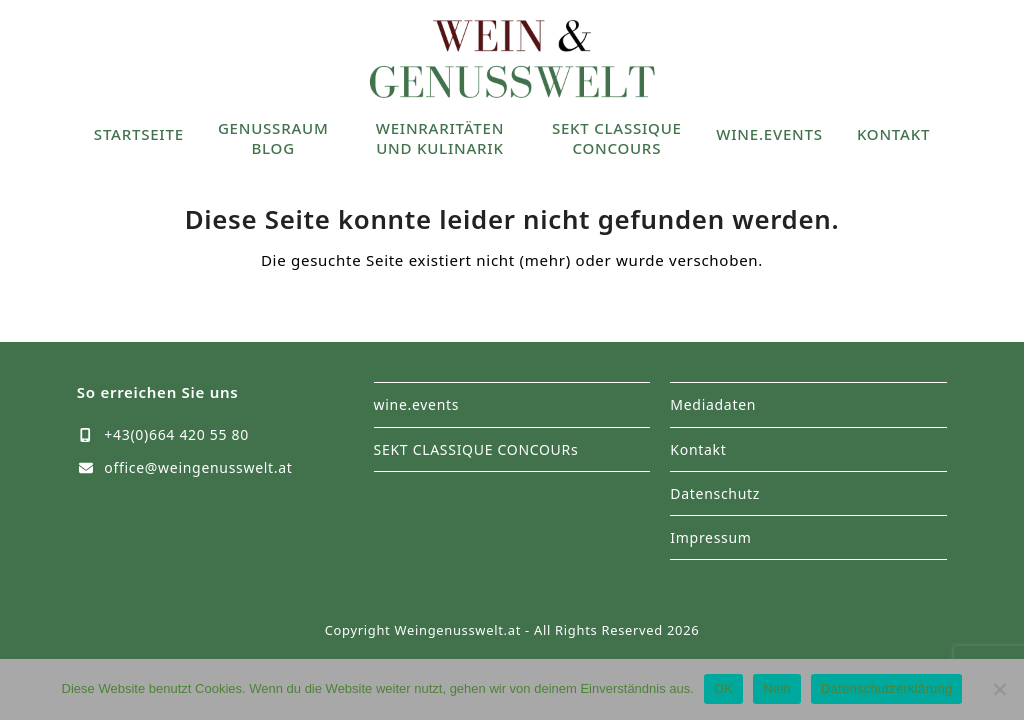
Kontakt (698, 449)
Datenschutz (715, 493)
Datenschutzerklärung (886, 688)
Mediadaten (713, 404)
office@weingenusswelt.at (198, 467)
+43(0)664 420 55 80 (176, 434)
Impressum (710, 537)
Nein (777, 688)
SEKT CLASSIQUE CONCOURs (476, 449)
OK (723, 688)
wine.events (417, 404)
